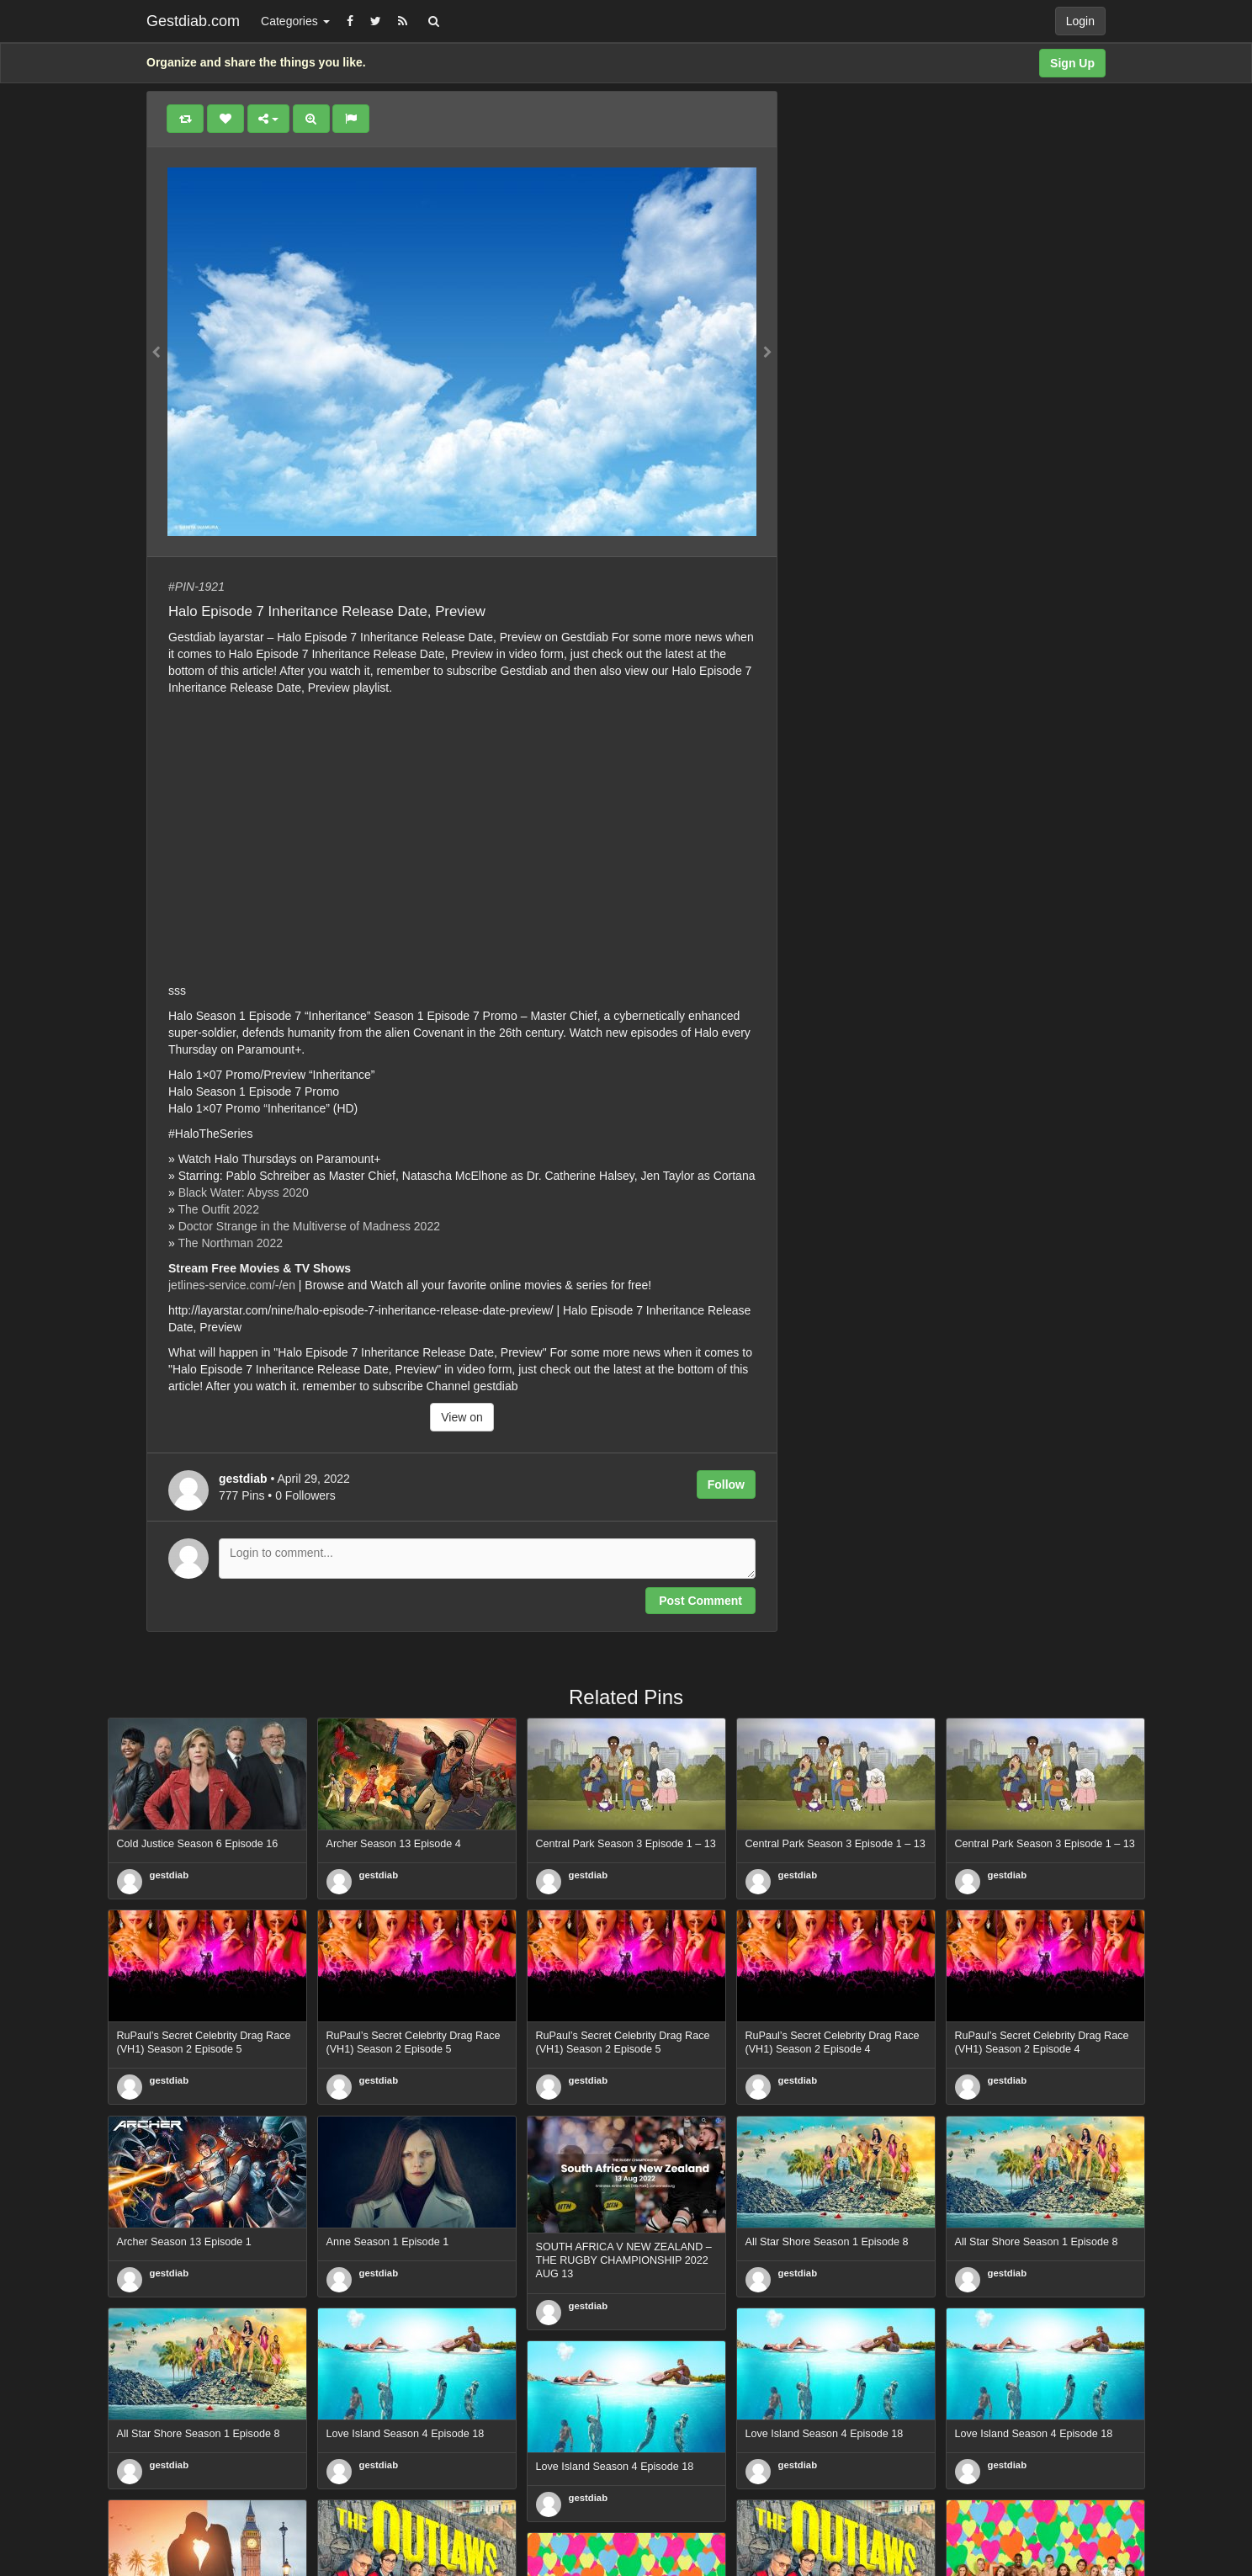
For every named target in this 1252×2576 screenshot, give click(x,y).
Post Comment (700, 1600)
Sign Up (1072, 63)
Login (1080, 21)
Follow (726, 1484)
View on (462, 1417)
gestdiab (169, 1875)
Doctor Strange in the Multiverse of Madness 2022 (309, 1226)
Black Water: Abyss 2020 (243, 1192)
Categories (295, 21)
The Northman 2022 (230, 1243)
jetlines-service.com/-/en (231, 1285)
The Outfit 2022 (218, 1209)
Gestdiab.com (193, 21)
